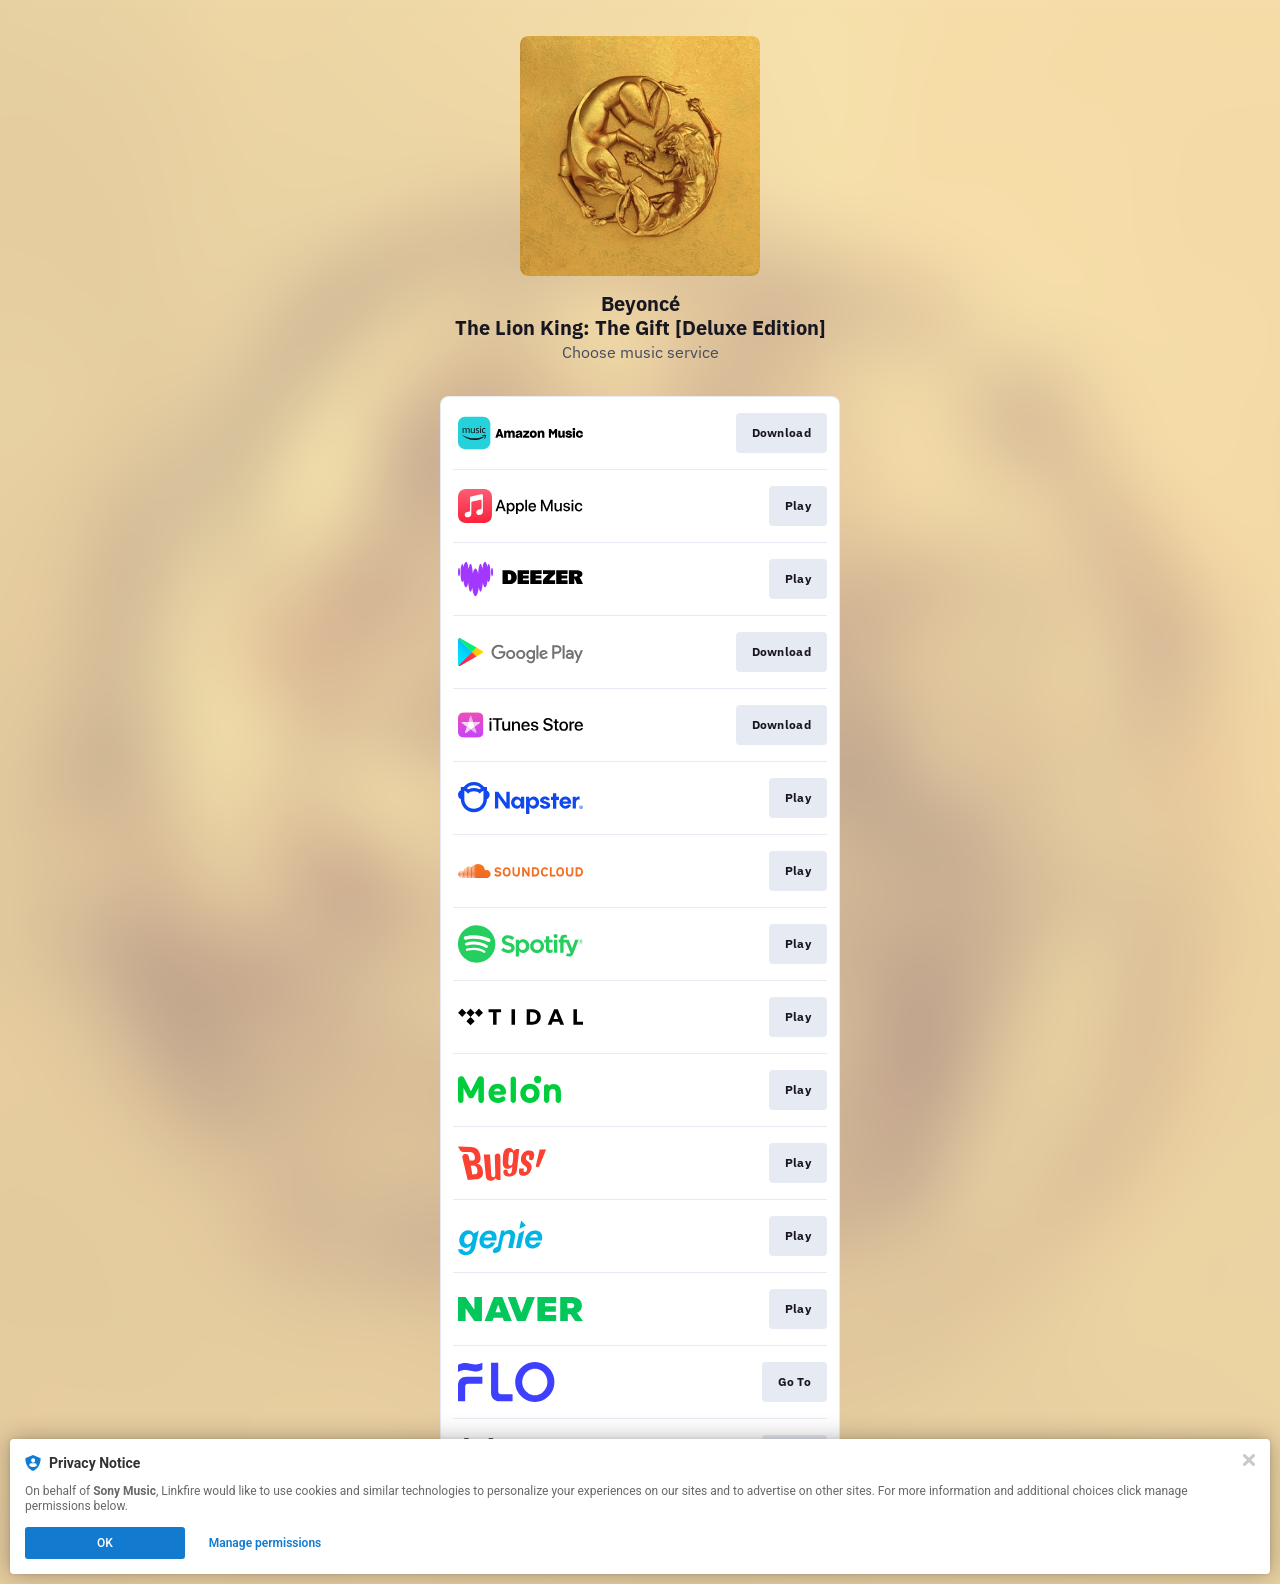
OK (105, 1543)
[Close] (1249, 1460)
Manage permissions (265, 1543)
